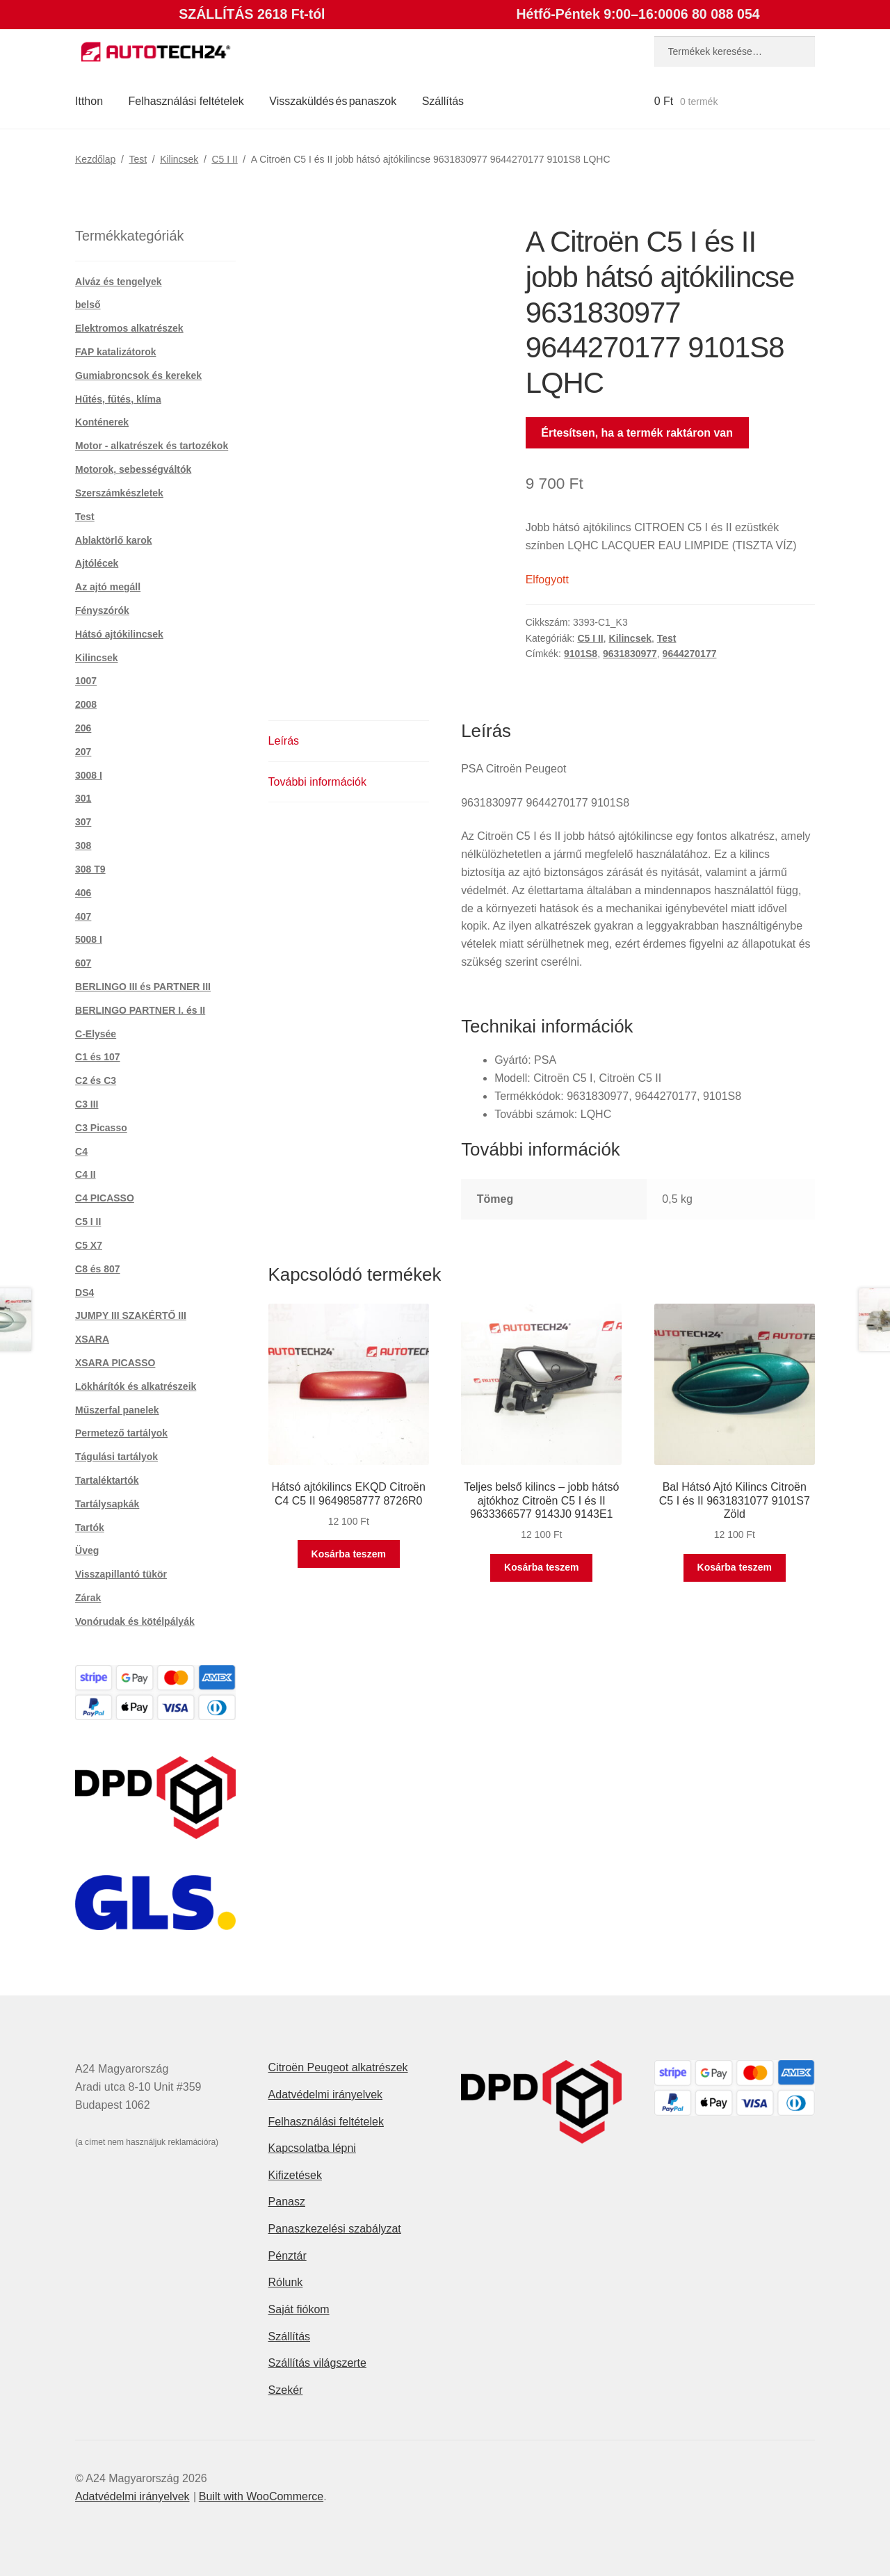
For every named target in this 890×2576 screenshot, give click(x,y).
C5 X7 (88, 1245)
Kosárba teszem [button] (349, 1554)
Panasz (286, 2202)
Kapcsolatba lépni (312, 2148)
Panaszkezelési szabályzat (334, 2229)
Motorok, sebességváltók (133, 469)
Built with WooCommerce (261, 2496)
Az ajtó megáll (107, 586)
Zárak (88, 1597)
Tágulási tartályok (116, 1456)
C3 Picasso (101, 1127)
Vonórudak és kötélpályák (135, 1621)
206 (83, 728)
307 (83, 821)
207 (83, 751)
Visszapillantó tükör (121, 1574)
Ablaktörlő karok (113, 540)
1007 (86, 680)
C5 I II (224, 159)
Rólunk (285, 2282)
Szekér (285, 2390)
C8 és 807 (97, 1268)
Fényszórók (102, 610)
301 (83, 798)
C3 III (86, 1104)
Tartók (89, 1527)
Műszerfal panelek (117, 1410)
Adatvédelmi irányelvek (325, 2094)
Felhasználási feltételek (186, 101)
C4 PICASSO (104, 1198)
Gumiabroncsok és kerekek (138, 375)
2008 (86, 704)
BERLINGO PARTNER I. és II (140, 1010)
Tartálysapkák (107, 1503)
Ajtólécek (96, 563)
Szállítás (443, 101)
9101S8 (580, 653)
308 (83, 845)
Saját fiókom (299, 2309)
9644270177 (690, 653)
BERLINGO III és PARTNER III (143, 986)
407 (83, 916)
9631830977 (630, 653)
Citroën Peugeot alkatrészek (338, 2067)
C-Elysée (95, 1033)
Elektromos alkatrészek (129, 328)
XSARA (92, 1339)
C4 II (85, 1174)
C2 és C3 (95, 1080)
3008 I (88, 775)
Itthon (89, 101)
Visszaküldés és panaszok (332, 101)
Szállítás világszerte (317, 2363)
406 (83, 892)
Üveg (87, 1550)
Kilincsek (179, 159)
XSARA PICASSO (115, 1362)
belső (88, 304)
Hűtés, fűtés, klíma (118, 399)
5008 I (88, 939)
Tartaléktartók (107, 1480)
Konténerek (102, 422)
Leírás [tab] (283, 741)
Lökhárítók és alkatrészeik (135, 1386)
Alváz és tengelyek (118, 281)
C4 (81, 1151)
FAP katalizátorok (115, 351)
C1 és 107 (97, 1056)
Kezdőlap (95, 159)
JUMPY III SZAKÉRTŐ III (130, 1315)
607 (83, 963)
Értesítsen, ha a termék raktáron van (637, 433)
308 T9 (90, 869)
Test (138, 159)
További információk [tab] (317, 782)
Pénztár (287, 2256)
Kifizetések (295, 2175)
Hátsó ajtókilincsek (119, 634)
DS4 (84, 1292)
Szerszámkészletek (119, 493)
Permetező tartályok (121, 1433)
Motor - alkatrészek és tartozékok (151, 445)
